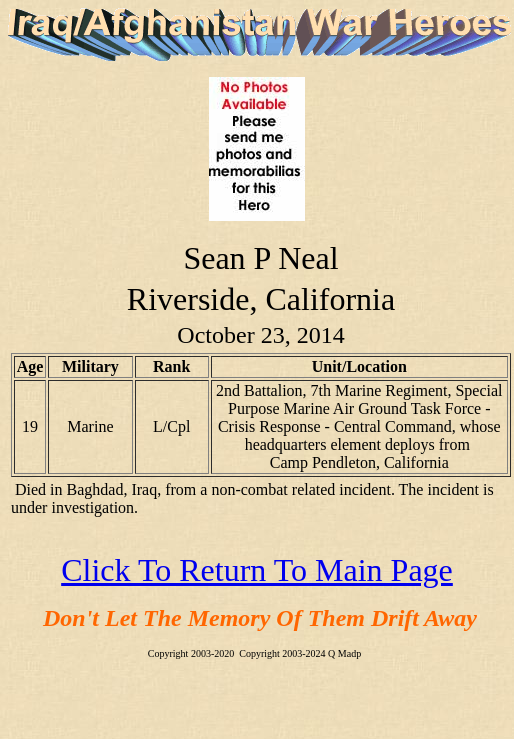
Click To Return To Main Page (257, 570)
